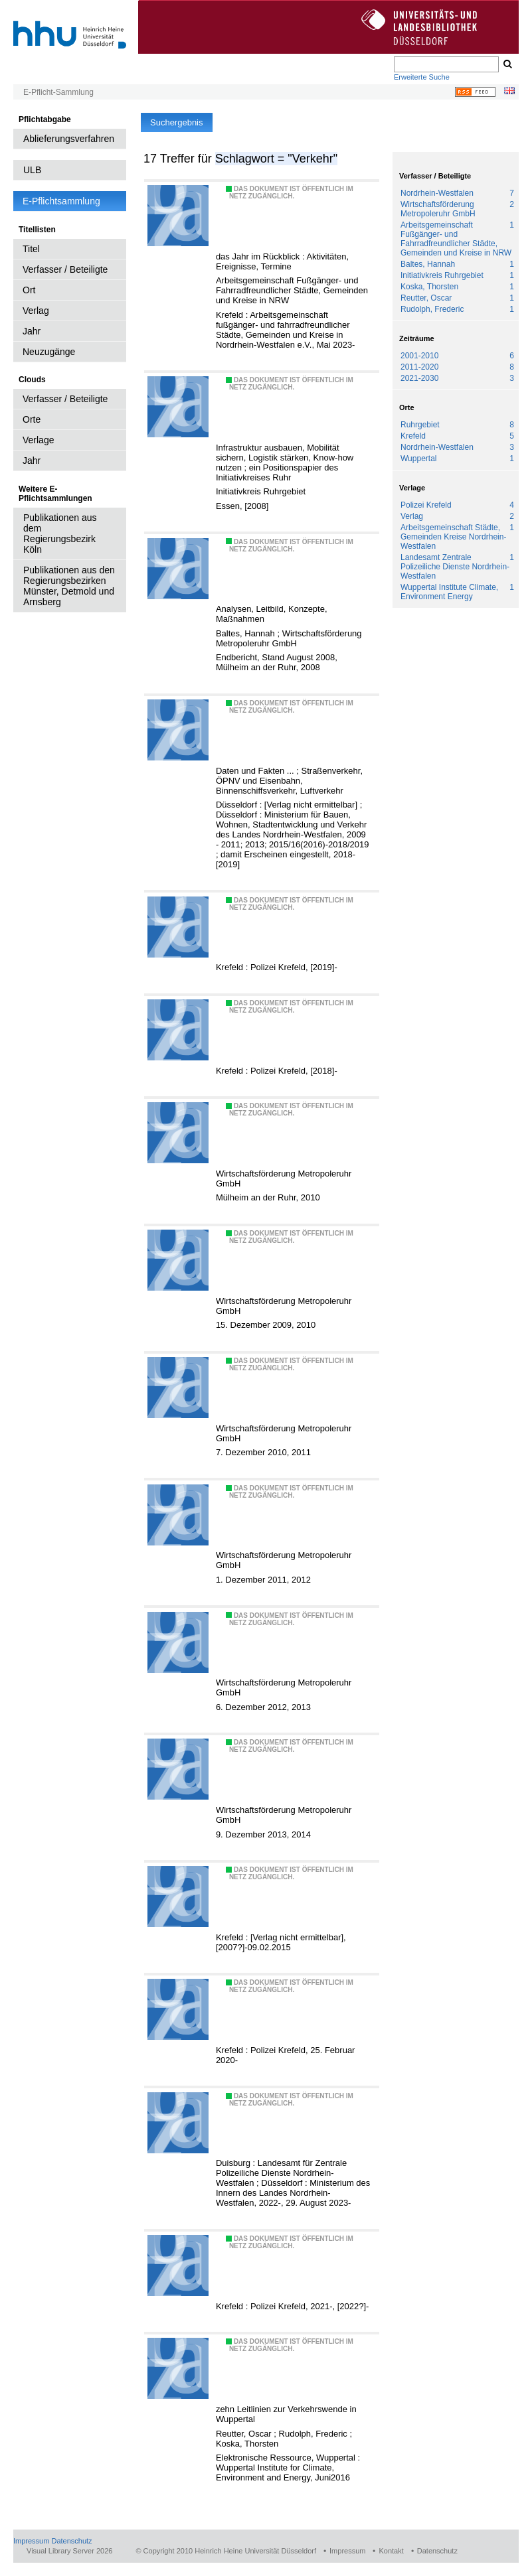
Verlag (36, 310)
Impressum (31, 2541)
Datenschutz (71, 2541)
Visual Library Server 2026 (69, 2551)
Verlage (38, 440)
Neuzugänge (49, 351)
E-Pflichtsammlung (61, 201)
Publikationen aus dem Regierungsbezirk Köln (60, 533)
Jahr (32, 331)
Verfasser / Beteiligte (65, 269)
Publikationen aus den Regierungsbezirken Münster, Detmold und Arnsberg (69, 586)
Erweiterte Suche (422, 77)
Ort (29, 290)
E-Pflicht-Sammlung (58, 92)
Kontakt (391, 2551)
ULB (32, 170)
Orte (32, 419)
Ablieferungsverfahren (68, 138)
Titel (31, 249)
